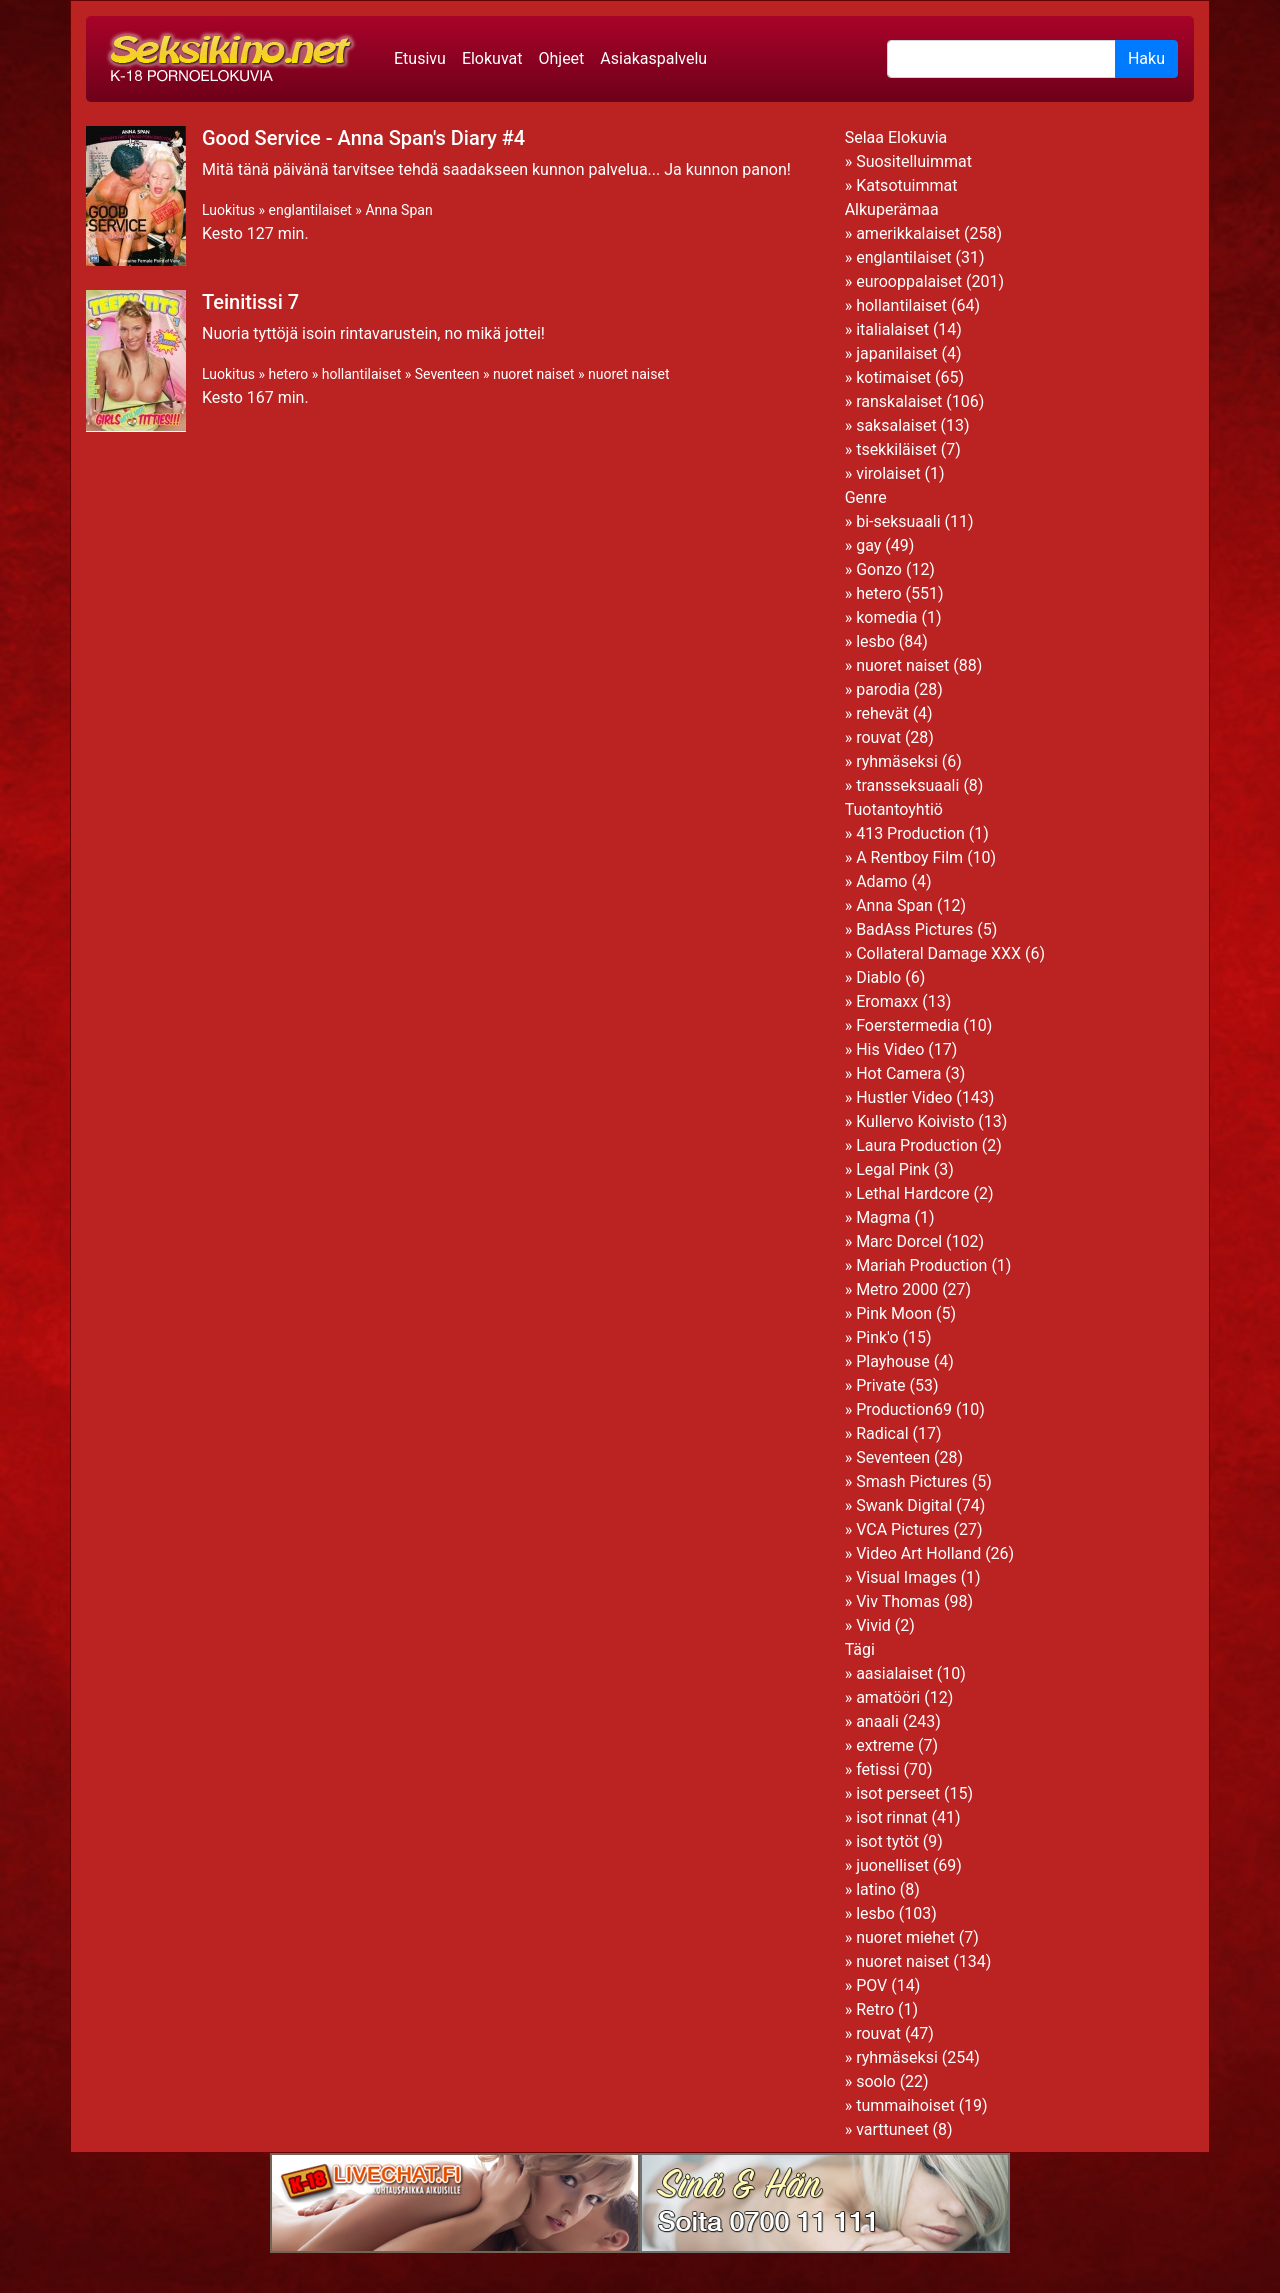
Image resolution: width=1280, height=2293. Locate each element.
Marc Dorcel (899, 1241)
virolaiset (888, 473)
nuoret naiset (534, 374)
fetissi (877, 1769)
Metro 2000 (897, 1289)
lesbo (875, 641)
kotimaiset (893, 377)
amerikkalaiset (908, 233)
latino (876, 1889)
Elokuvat (492, 58)
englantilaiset (309, 210)
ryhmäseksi (897, 761)
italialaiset (892, 329)
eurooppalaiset (909, 281)
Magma (883, 1217)
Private (880, 1385)
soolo (876, 2081)
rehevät (882, 713)
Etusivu (420, 58)
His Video (890, 1049)
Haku (1146, 58)
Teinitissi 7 (250, 302)
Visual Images (906, 1577)
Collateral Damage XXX (938, 953)
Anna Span (398, 210)
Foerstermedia (907, 1025)
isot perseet (898, 1793)
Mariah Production (921, 1265)
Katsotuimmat (906, 185)
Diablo (878, 977)
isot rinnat (891, 1817)
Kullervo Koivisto (915, 1121)
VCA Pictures (902, 1529)
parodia (883, 689)
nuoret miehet (905, 1937)
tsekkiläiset (896, 449)
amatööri (888, 1697)
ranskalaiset (899, 401)
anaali (877, 1721)
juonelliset (892, 1865)
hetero (288, 374)
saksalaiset (896, 425)
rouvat (878, 737)
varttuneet (892, 2129)
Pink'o (877, 1337)
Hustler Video (904, 1097)
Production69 (904, 1409)
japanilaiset (896, 353)
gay (868, 545)
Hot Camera (898, 1073)
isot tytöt (887, 1841)
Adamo (881, 881)
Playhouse (893, 1361)
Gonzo (879, 569)
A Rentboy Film (909, 857)
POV (871, 1985)
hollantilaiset (362, 374)
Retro (875, 2009)
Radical (882, 1433)
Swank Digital (904, 1505)
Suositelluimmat (914, 161)
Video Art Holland (918, 1553)
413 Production (910, 833)
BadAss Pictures (914, 929)
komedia (886, 617)
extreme (885, 1745)
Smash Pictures (912, 1481)
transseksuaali (907, 785)
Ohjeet (561, 58)
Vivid (873, 1625)
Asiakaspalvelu (653, 58)
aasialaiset (894, 1673)
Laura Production (917, 1145)
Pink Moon (894, 1313)
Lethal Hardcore (912, 1193)
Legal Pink (893, 1169)
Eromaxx (887, 1001)
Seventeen (447, 374)
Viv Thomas (898, 1601)
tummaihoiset (905, 2105)
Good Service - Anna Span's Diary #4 (363, 138)
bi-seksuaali (898, 521)
